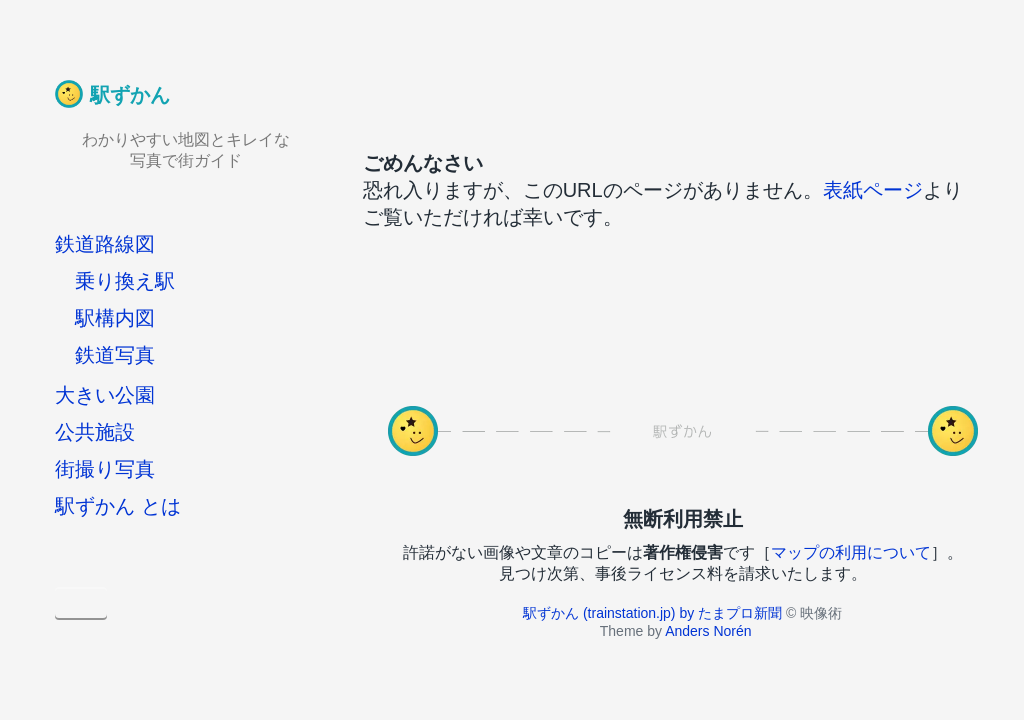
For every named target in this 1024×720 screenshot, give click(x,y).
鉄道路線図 (105, 244)
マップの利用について (851, 552)
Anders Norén (708, 631)
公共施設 (95, 432)
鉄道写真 (115, 355)
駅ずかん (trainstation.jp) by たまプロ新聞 (652, 613)
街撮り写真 (105, 469)
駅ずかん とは (118, 506)
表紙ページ (873, 190)
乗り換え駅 (125, 281)
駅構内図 (115, 318)
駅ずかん (130, 95)
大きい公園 (105, 395)
